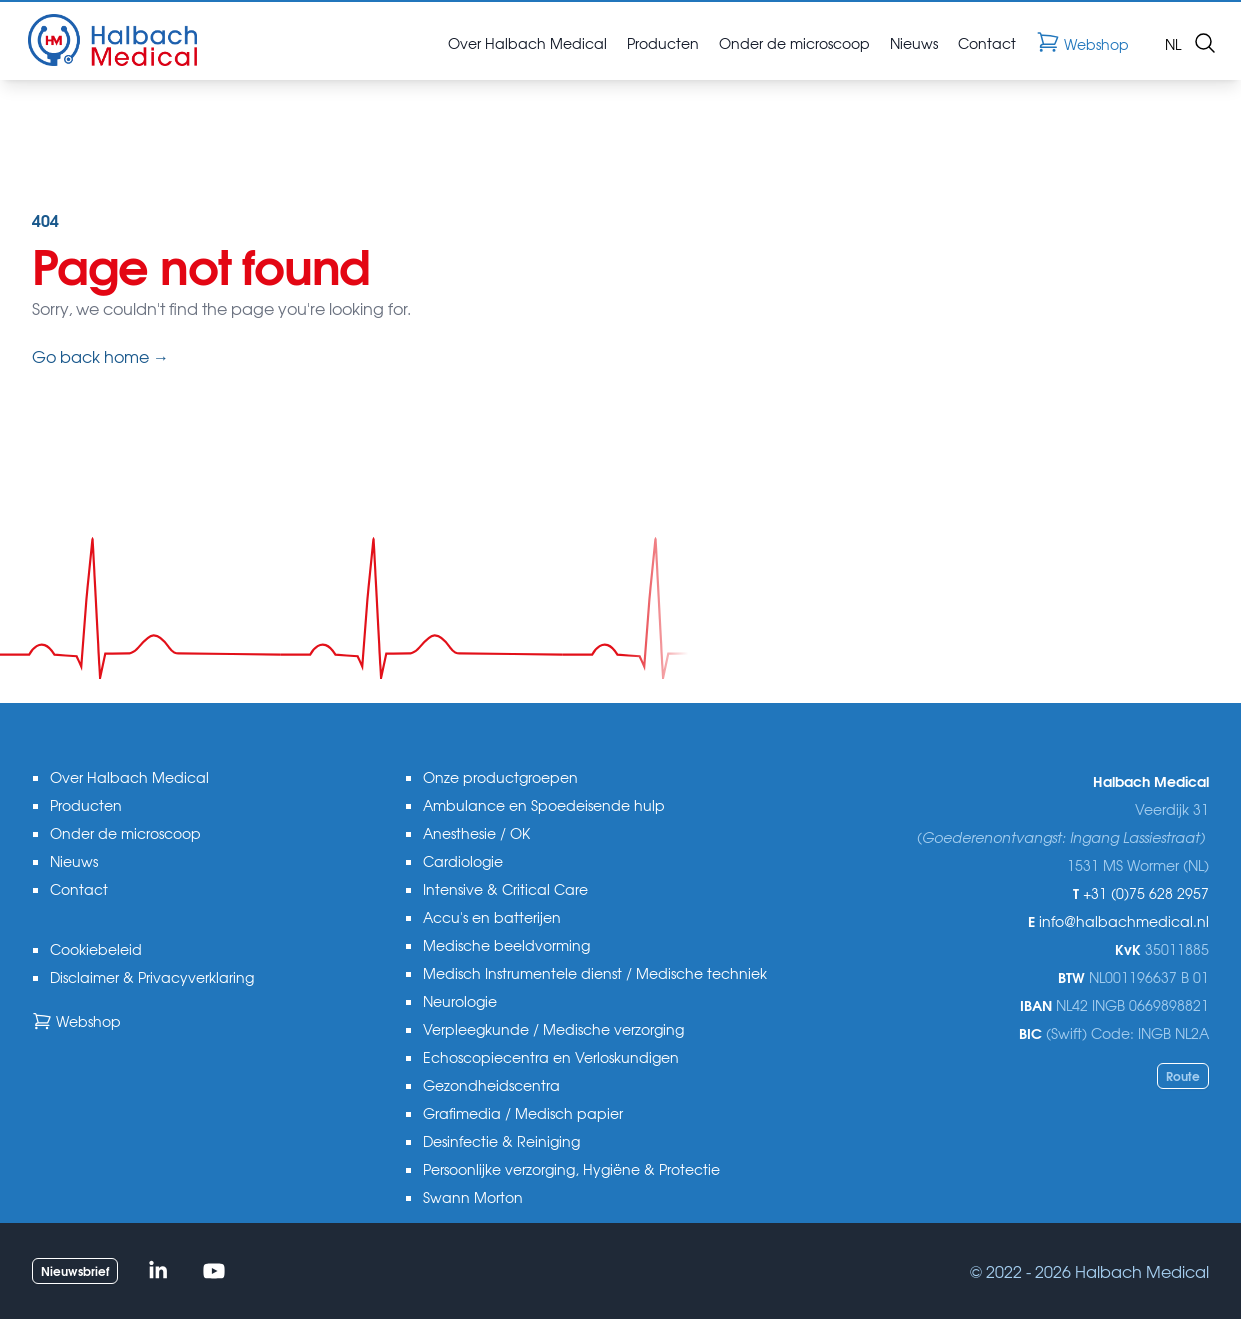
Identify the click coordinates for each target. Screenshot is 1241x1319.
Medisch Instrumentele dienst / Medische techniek (595, 973)
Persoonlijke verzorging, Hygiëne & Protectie (571, 1169)
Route (1183, 1075)
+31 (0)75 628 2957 (1146, 893)
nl (1173, 43)
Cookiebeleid (96, 949)
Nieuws (74, 861)
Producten (86, 805)
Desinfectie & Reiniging (501, 1141)
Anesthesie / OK (476, 833)
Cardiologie (463, 861)
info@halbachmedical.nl (1124, 921)
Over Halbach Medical (129, 777)
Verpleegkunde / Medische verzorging (553, 1029)
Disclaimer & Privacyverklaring (152, 977)
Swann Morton (473, 1197)
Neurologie (460, 1001)
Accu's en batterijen (492, 917)
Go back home (100, 356)
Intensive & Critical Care (505, 889)
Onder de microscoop (125, 833)
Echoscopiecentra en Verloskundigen (551, 1057)
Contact (79, 889)
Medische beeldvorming (506, 945)
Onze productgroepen (500, 777)
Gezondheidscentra (491, 1085)
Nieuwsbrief (75, 1270)
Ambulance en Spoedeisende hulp (544, 805)
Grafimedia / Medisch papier (523, 1113)
